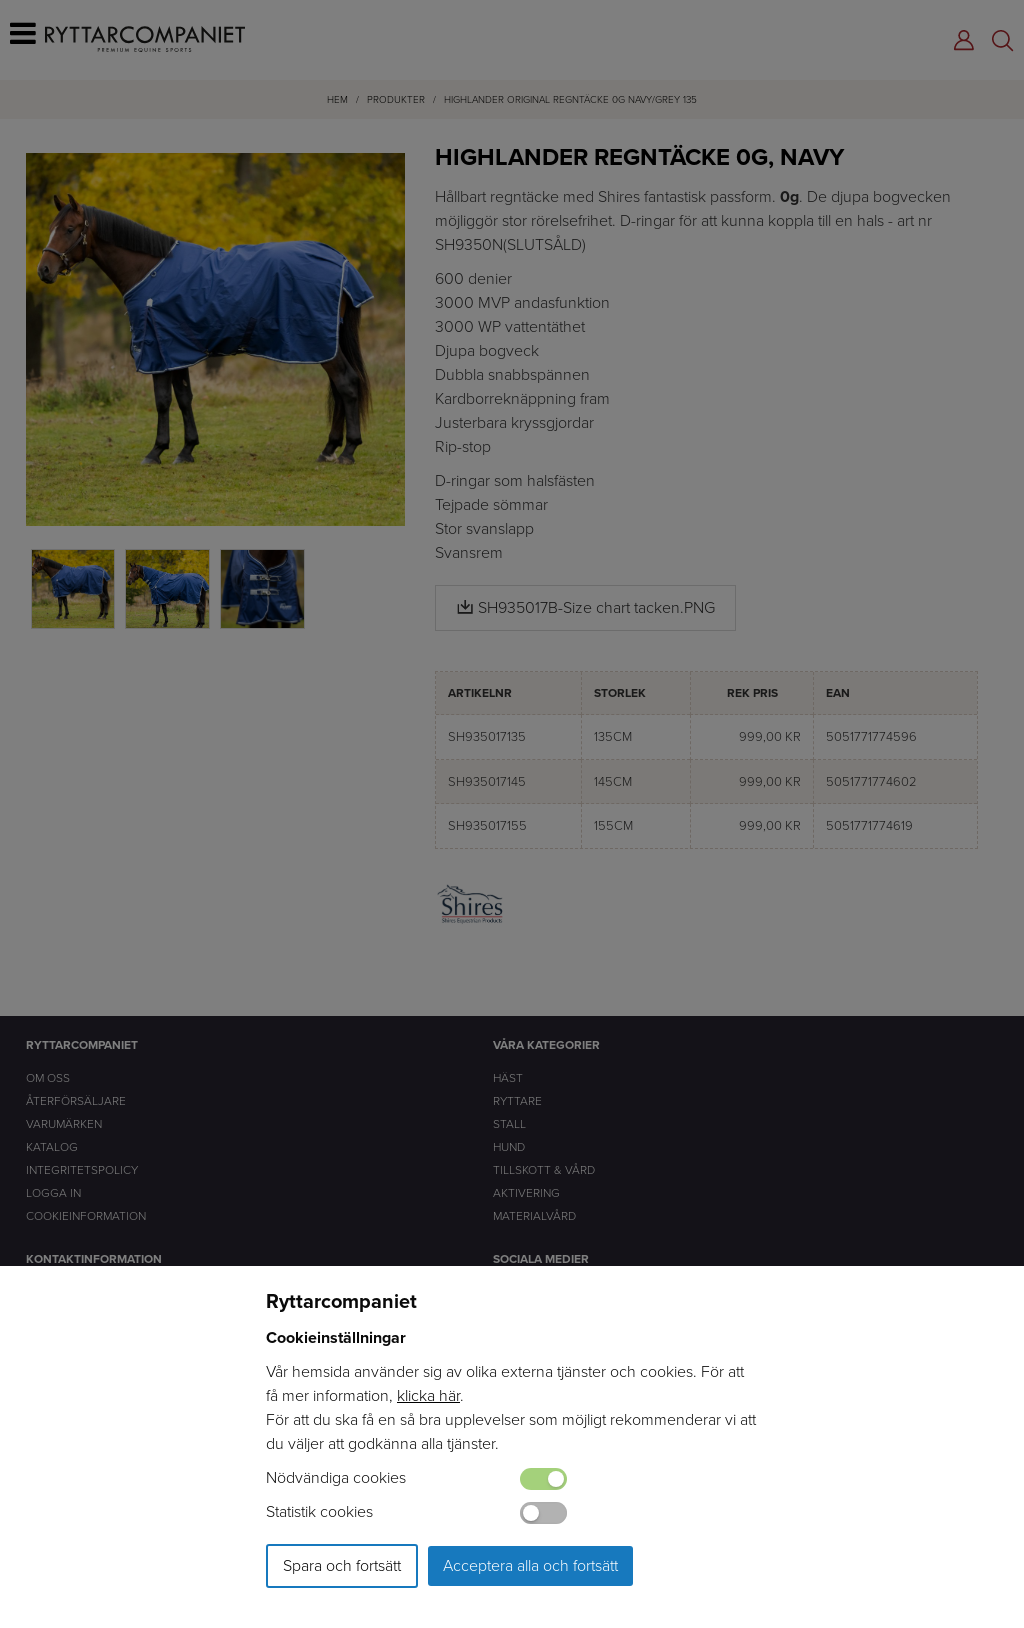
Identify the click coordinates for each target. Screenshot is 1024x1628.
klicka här (428, 1395)
